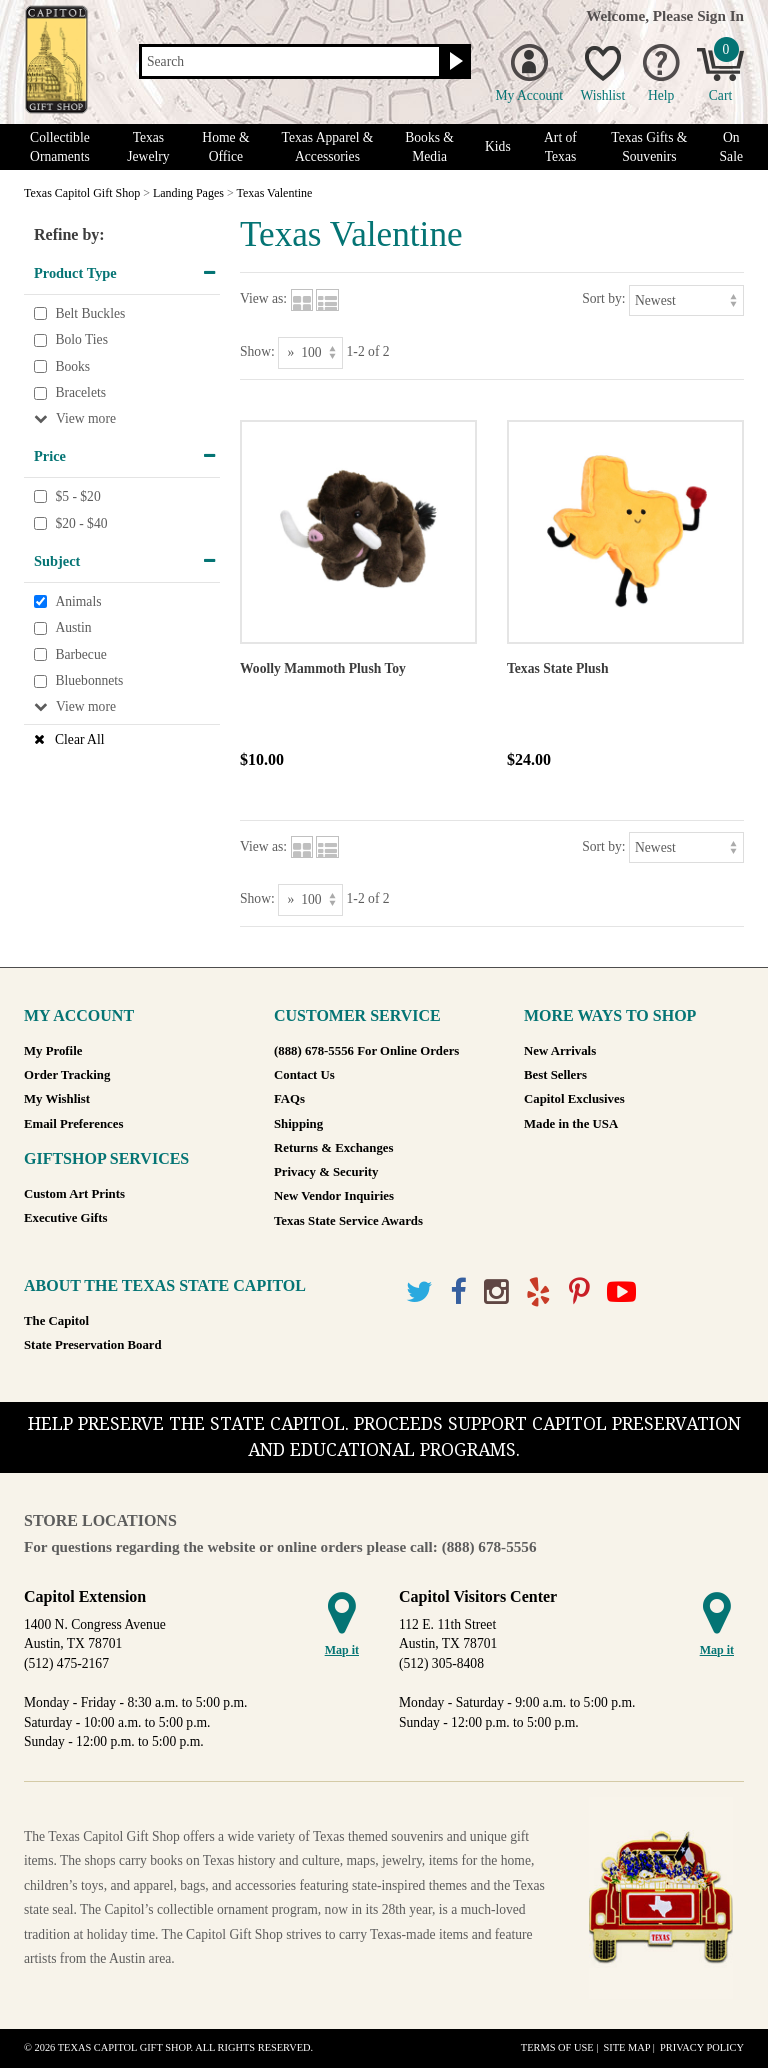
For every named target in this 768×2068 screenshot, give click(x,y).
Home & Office (225, 147)
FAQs (289, 1099)
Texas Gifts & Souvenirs (649, 147)
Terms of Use (557, 2047)
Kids (498, 146)
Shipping (298, 1124)
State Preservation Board (93, 1345)
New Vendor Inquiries (334, 1196)
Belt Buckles (90, 313)
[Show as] (310, 352)
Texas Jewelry (148, 147)
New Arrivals (560, 1051)
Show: (257, 351)
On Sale (731, 147)
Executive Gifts (66, 1218)
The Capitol (56, 1321)
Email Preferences (73, 1124)
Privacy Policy (702, 2047)
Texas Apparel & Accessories (328, 147)
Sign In (720, 15)
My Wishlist (57, 1099)
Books (72, 366)
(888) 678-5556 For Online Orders (366, 1051)
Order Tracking (67, 1075)
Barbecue (80, 654)
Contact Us (304, 1075)
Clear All (79, 739)
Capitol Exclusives (574, 1099)
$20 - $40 (81, 523)
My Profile (53, 1051)
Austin (73, 628)
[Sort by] (686, 300)
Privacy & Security (326, 1172)
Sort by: (603, 298)
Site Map (626, 2047)
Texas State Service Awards (348, 1221)
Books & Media (429, 147)
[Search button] (453, 62)
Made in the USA (571, 1124)
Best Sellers (555, 1075)
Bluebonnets (89, 681)
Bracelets (80, 393)
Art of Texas (560, 147)
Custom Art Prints (74, 1194)
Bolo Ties (81, 339)
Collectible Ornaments (60, 147)
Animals (78, 601)
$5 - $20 (77, 496)
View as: (263, 298)
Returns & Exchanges (333, 1148)
